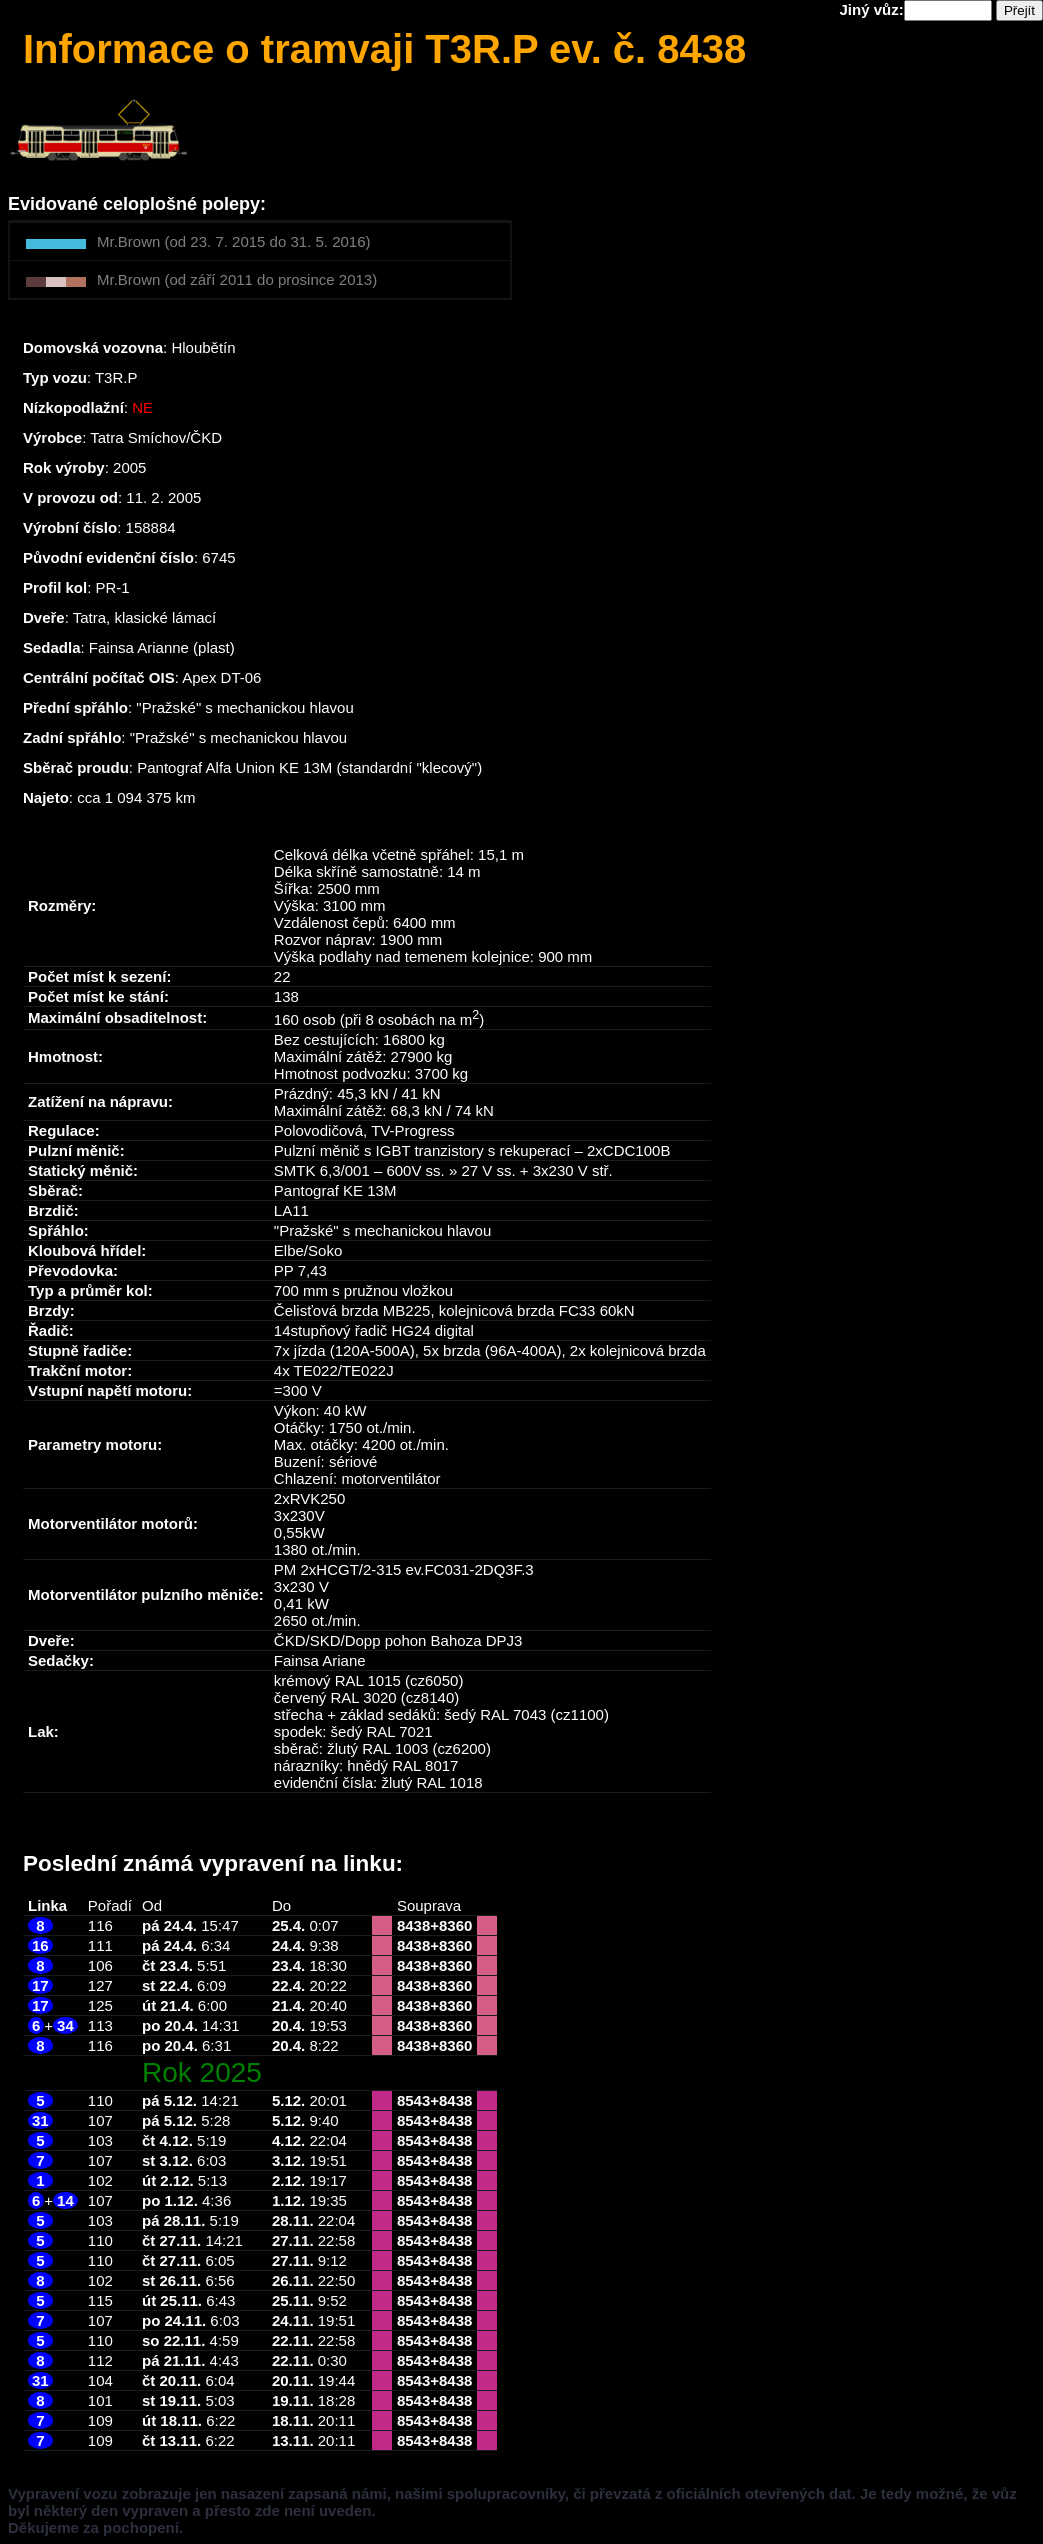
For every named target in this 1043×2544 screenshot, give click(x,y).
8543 (413, 2100)
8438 (413, 1925)
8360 (455, 1925)
